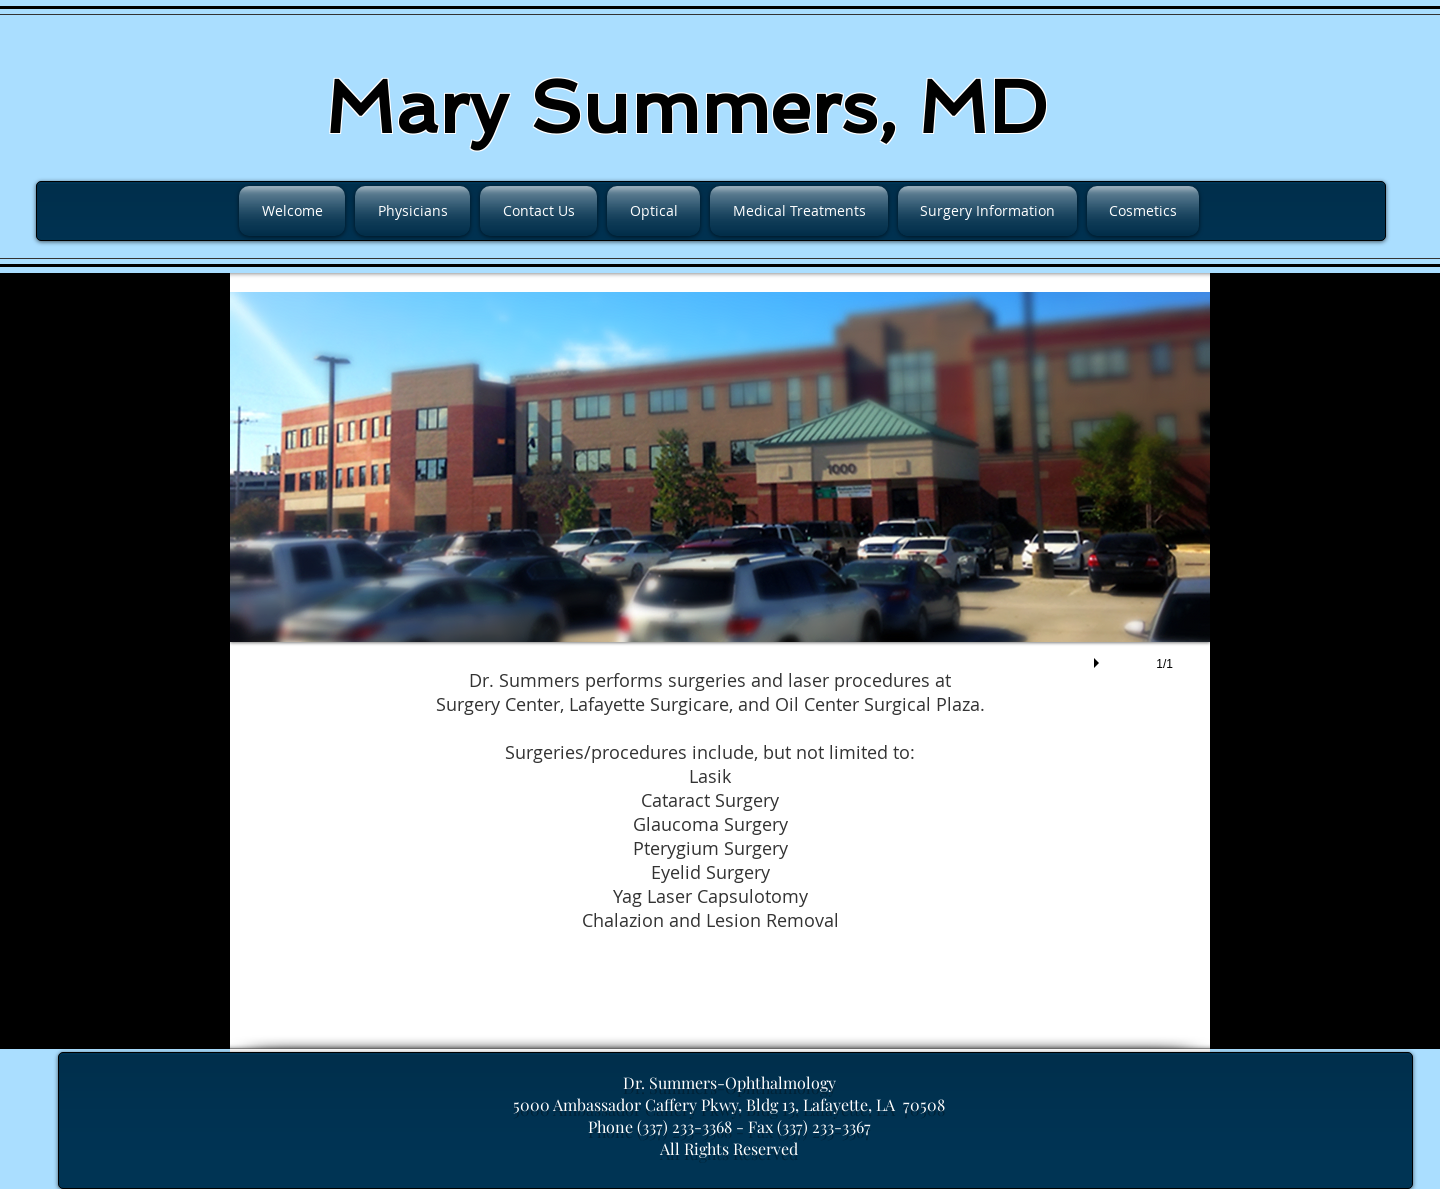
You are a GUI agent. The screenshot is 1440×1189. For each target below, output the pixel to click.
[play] (1099, 658)
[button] (720, 502)
